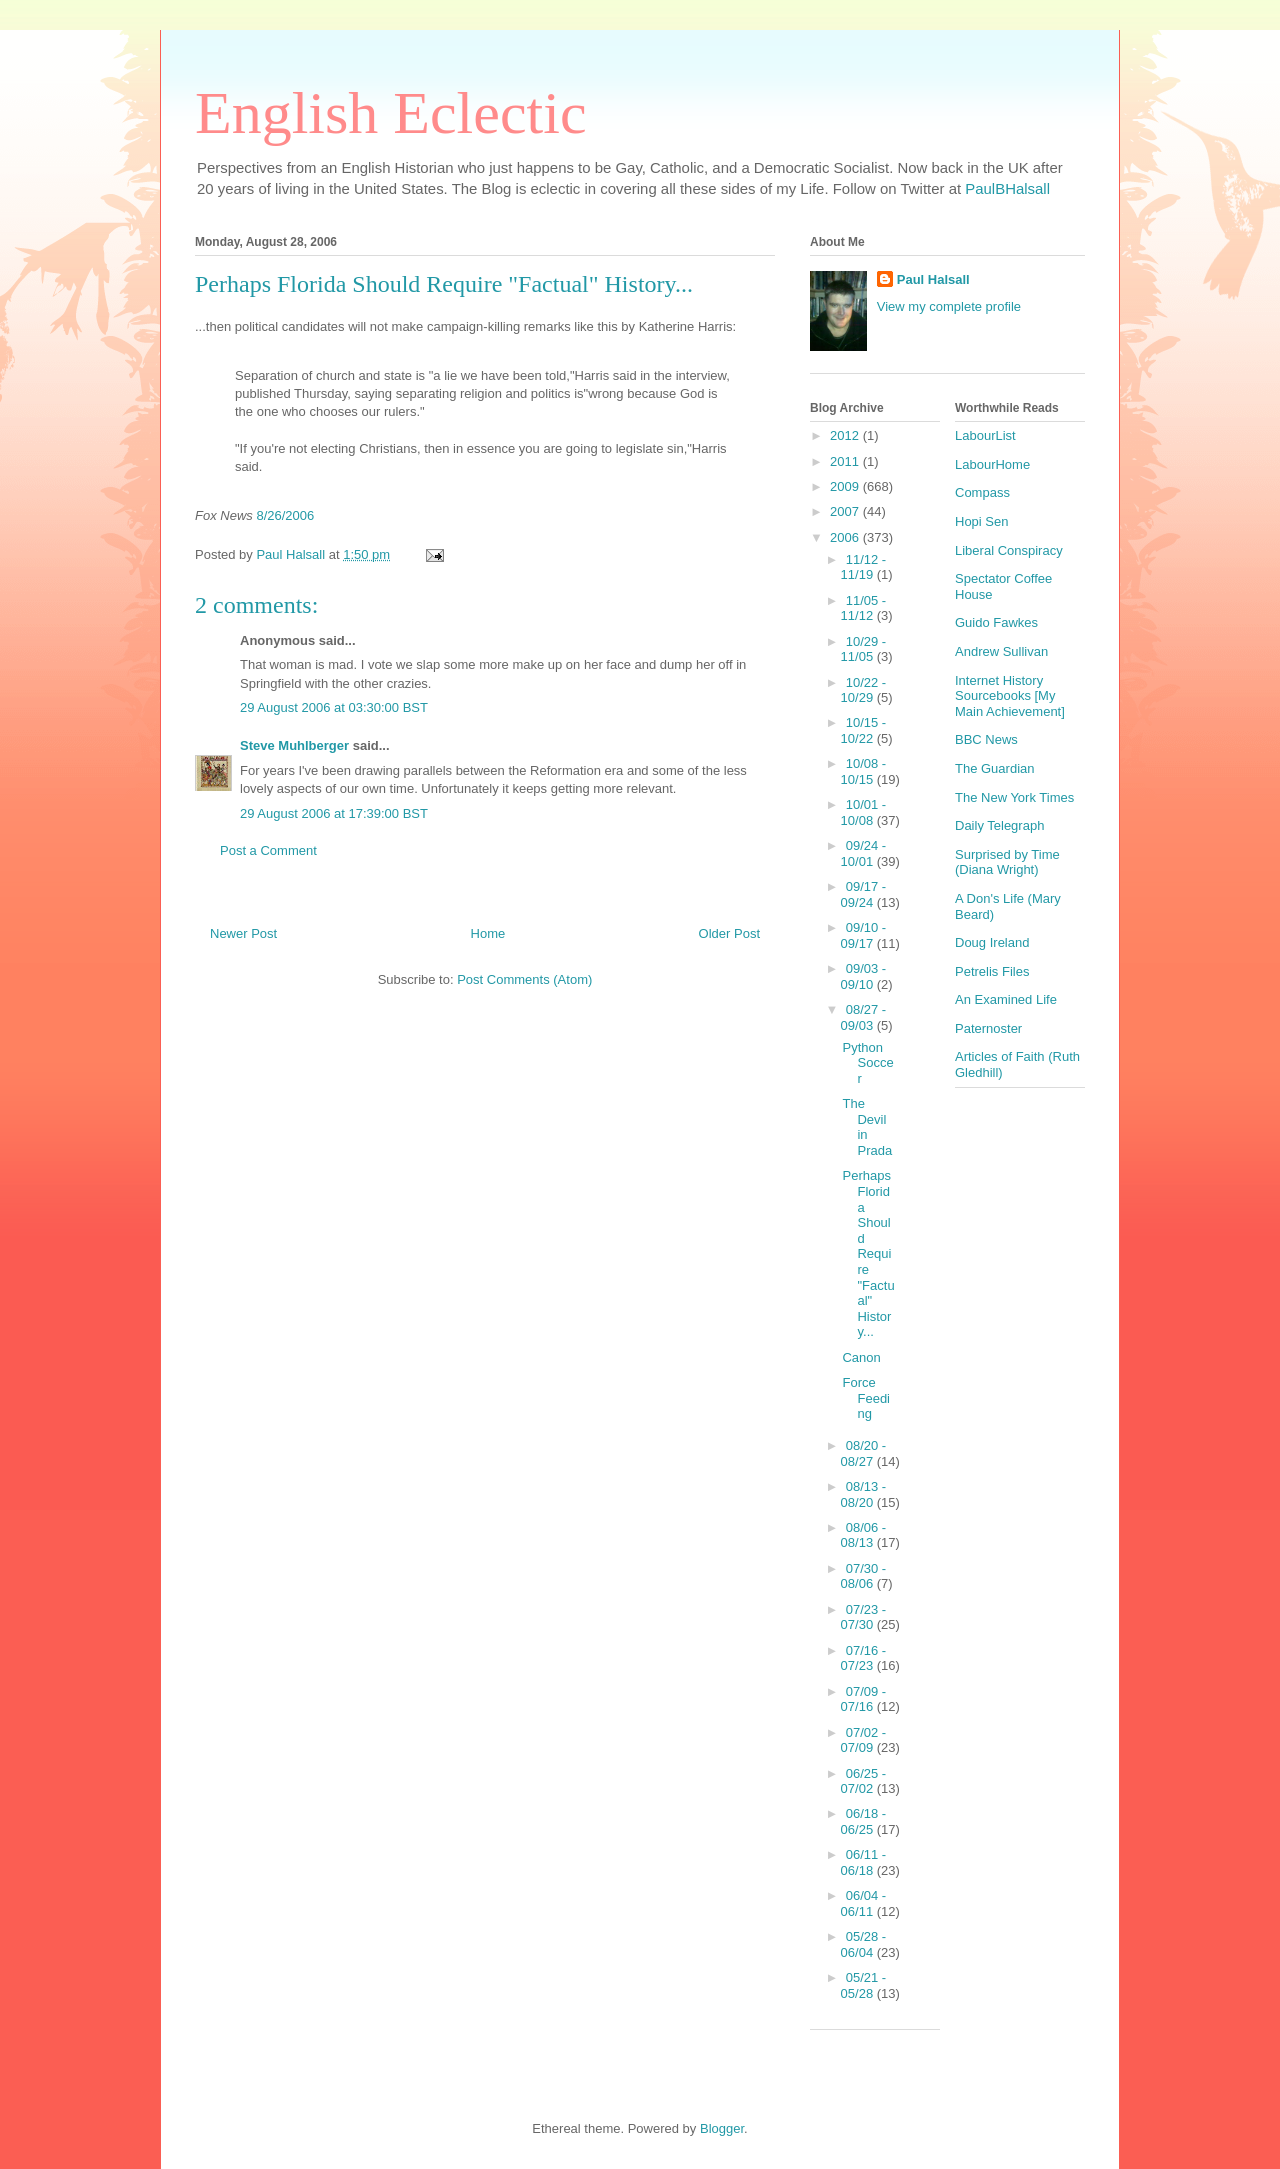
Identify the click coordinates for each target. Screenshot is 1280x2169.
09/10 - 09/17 (864, 935)
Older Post (729, 933)
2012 (846, 435)
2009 (846, 486)
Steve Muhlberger (294, 745)
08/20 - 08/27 (864, 1453)
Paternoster (988, 1028)
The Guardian (995, 768)
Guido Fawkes (996, 622)
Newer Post (243, 933)
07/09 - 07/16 (864, 1699)
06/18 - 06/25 (864, 1821)
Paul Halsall (933, 279)
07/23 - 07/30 (864, 1617)
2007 (846, 511)
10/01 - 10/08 (864, 812)
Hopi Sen (981, 521)
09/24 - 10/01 (864, 853)
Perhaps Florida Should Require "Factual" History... (868, 1253)
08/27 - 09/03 (864, 1017)
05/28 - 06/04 (864, 1944)
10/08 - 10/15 (864, 771)
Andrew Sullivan (1001, 651)
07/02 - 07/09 (864, 1740)
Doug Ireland (992, 942)
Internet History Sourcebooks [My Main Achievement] (1010, 696)
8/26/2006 (285, 515)
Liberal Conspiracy (1009, 550)
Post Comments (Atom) (524, 979)
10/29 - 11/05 (864, 649)
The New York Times (1014, 797)
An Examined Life (1006, 999)
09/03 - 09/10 (864, 976)
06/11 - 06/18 (864, 1862)
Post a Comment (268, 850)
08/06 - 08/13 (864, 1535)
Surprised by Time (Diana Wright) (1007, 862)
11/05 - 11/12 (864, 608)
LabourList (985, 435)
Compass (982, 492)
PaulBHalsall (1007, 188)
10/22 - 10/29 (864, 690)
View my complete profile (949, 306)
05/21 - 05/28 (864, 1985)
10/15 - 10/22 (864, 730)
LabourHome (992, 464)
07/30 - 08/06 (864, 1576)
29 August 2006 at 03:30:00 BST (334, 707)
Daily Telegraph (999, 825)
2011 (846, 461)
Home (488, 933)
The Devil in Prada (867, 1127)
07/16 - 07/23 (864, 1658)
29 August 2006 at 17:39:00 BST (334, 813)
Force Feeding (866, 1398)
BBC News (986, 739)
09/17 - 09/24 (864, 894)
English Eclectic (391, 113)
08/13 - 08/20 (864, 1494)
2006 (846, 537)
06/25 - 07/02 (864, 1781)
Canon (861, 1357)
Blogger (722, 2128)
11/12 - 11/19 (864, 567)
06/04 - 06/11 (864, 1903)
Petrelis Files (992, 971)
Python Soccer (867, 1063)
